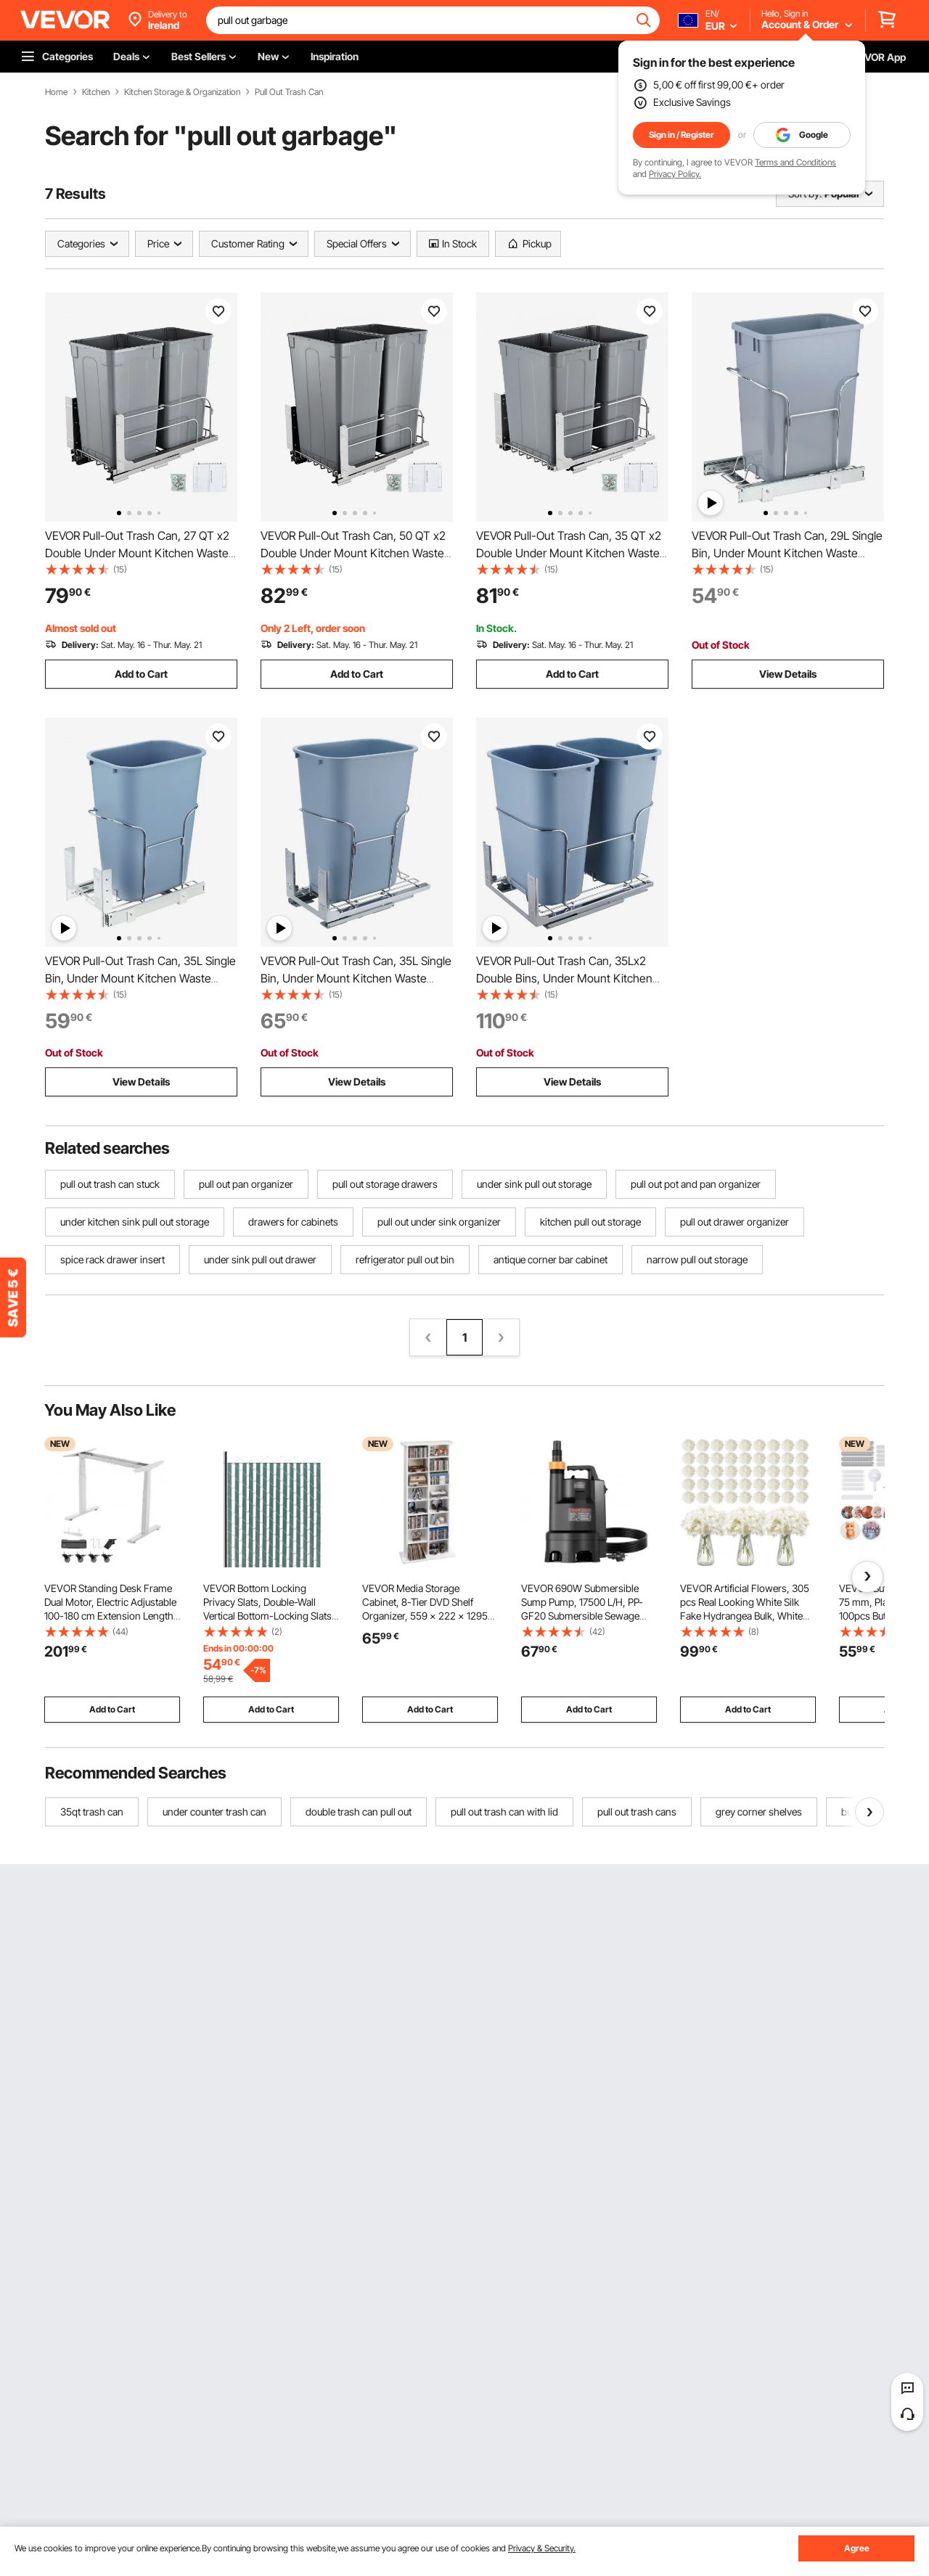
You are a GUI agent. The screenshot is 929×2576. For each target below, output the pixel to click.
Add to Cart (141, 674)
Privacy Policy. (675, 173)
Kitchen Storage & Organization (182, 92)
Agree (856, 2548)
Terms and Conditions (795, 162)
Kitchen (96, 92)
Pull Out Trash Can (289, 92)
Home (56, 92)
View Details (788, 674)
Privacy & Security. (542, 2548)
